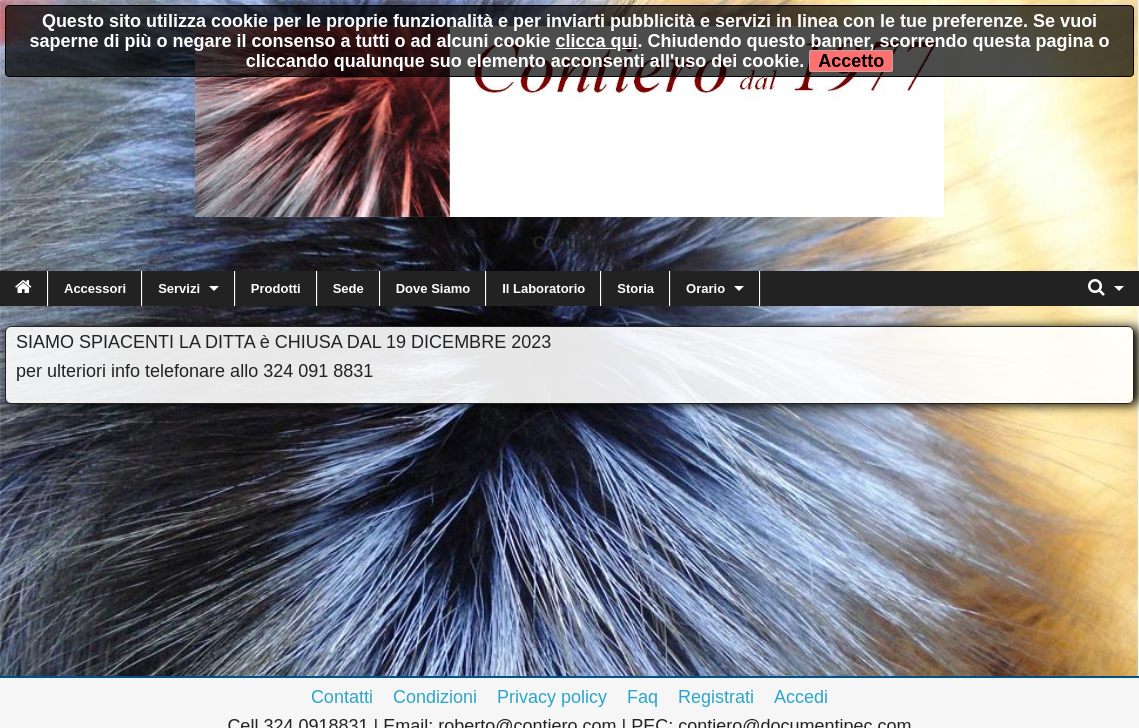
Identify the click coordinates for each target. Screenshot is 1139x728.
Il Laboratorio (543, 288)
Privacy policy (552, 697)
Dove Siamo (433, 288)
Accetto (851, 61)
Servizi (179, 288)
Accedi (801, 697)
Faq (642, 697)
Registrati (716, 697)
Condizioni (435, 697)
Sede (348, 288)
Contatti (342, 697)
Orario (705, 288)
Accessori (95, 288)
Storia (635, 288)
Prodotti (276, 288)
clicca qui (597, 41)
